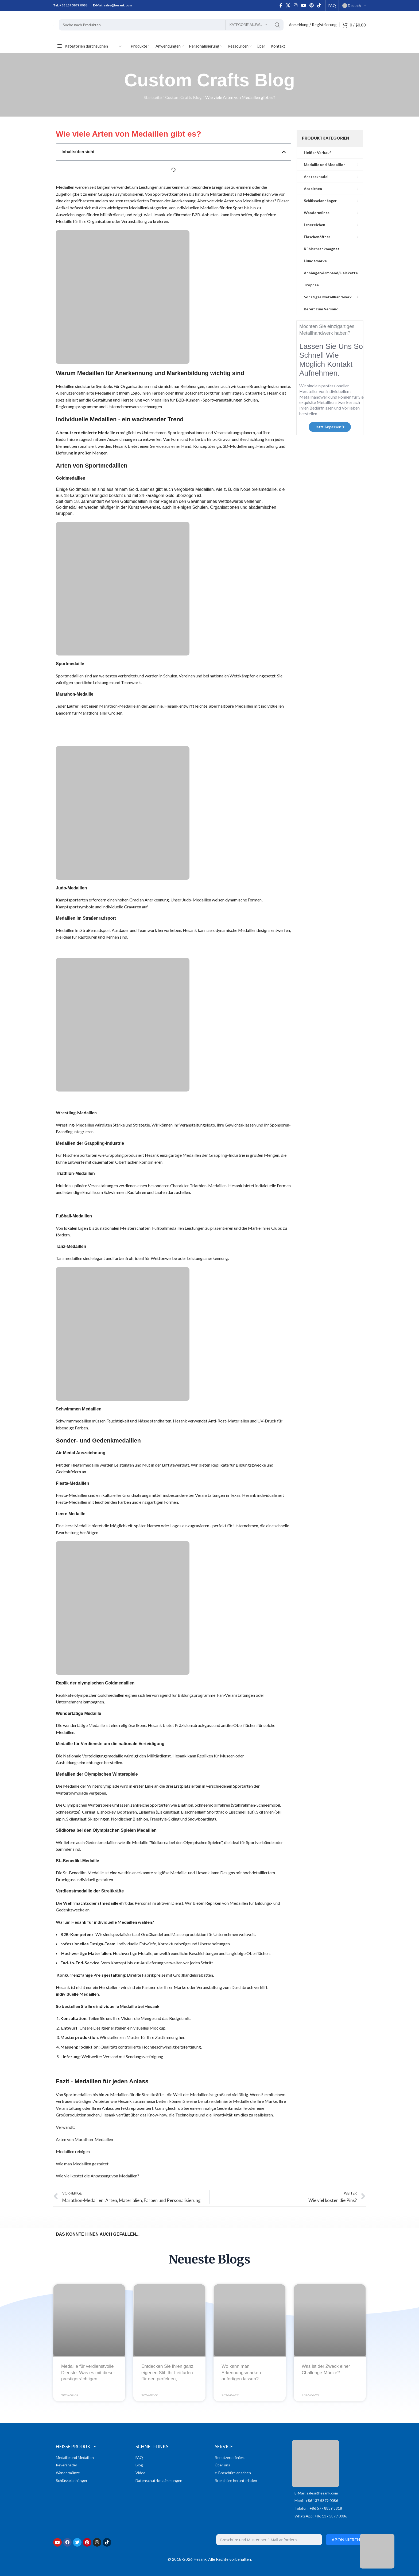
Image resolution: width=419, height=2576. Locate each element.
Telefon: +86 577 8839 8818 (318, 2508)
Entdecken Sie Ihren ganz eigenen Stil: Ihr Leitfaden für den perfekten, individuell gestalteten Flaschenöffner (167, 2379)
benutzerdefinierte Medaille (85, 392)
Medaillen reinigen (73, 2151)
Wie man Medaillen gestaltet (82, 2163)
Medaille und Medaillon (75, 2457)
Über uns (222, 2465)
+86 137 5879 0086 (73, 5)
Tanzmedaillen (69, 1258)
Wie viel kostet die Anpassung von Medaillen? (97, 2175)
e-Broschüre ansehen (233, 2472)
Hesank (158, 214)
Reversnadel (66, 2465)
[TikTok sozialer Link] (319, 5)
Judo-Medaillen (196, 899)
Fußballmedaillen (168, 1228)
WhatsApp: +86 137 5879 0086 (320, 2516)
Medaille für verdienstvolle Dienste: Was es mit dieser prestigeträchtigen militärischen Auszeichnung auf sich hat (88, 2379)
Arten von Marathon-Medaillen (84, 2139)
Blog (139, 2465)
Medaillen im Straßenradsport (83, 930)
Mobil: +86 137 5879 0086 (316, 2500)
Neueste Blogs (209, 2259)
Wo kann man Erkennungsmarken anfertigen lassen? (241, 2373)
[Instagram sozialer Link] (295, 5)
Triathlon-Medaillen (208, 1185)
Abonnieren (346, 2539)
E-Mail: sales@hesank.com (316, 2493)
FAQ (139, 2457)
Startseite (153, 97)
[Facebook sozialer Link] (281, 5)
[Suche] (171, 24)
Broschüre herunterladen (236, 2480)
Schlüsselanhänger (71, 2480)
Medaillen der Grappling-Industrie (214, 1155)
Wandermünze (68, 2472)
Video (140, 2472)
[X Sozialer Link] (288, 5)
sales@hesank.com (118, 5)
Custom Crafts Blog (183, 97)
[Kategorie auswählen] (248, 25)
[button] (284, 152)
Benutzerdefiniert (230, 2457)
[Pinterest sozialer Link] (311, 5)
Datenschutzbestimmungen (158, 2480)
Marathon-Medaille (117, 705)
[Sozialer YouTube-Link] (303, 5)
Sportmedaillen (70, 675)
